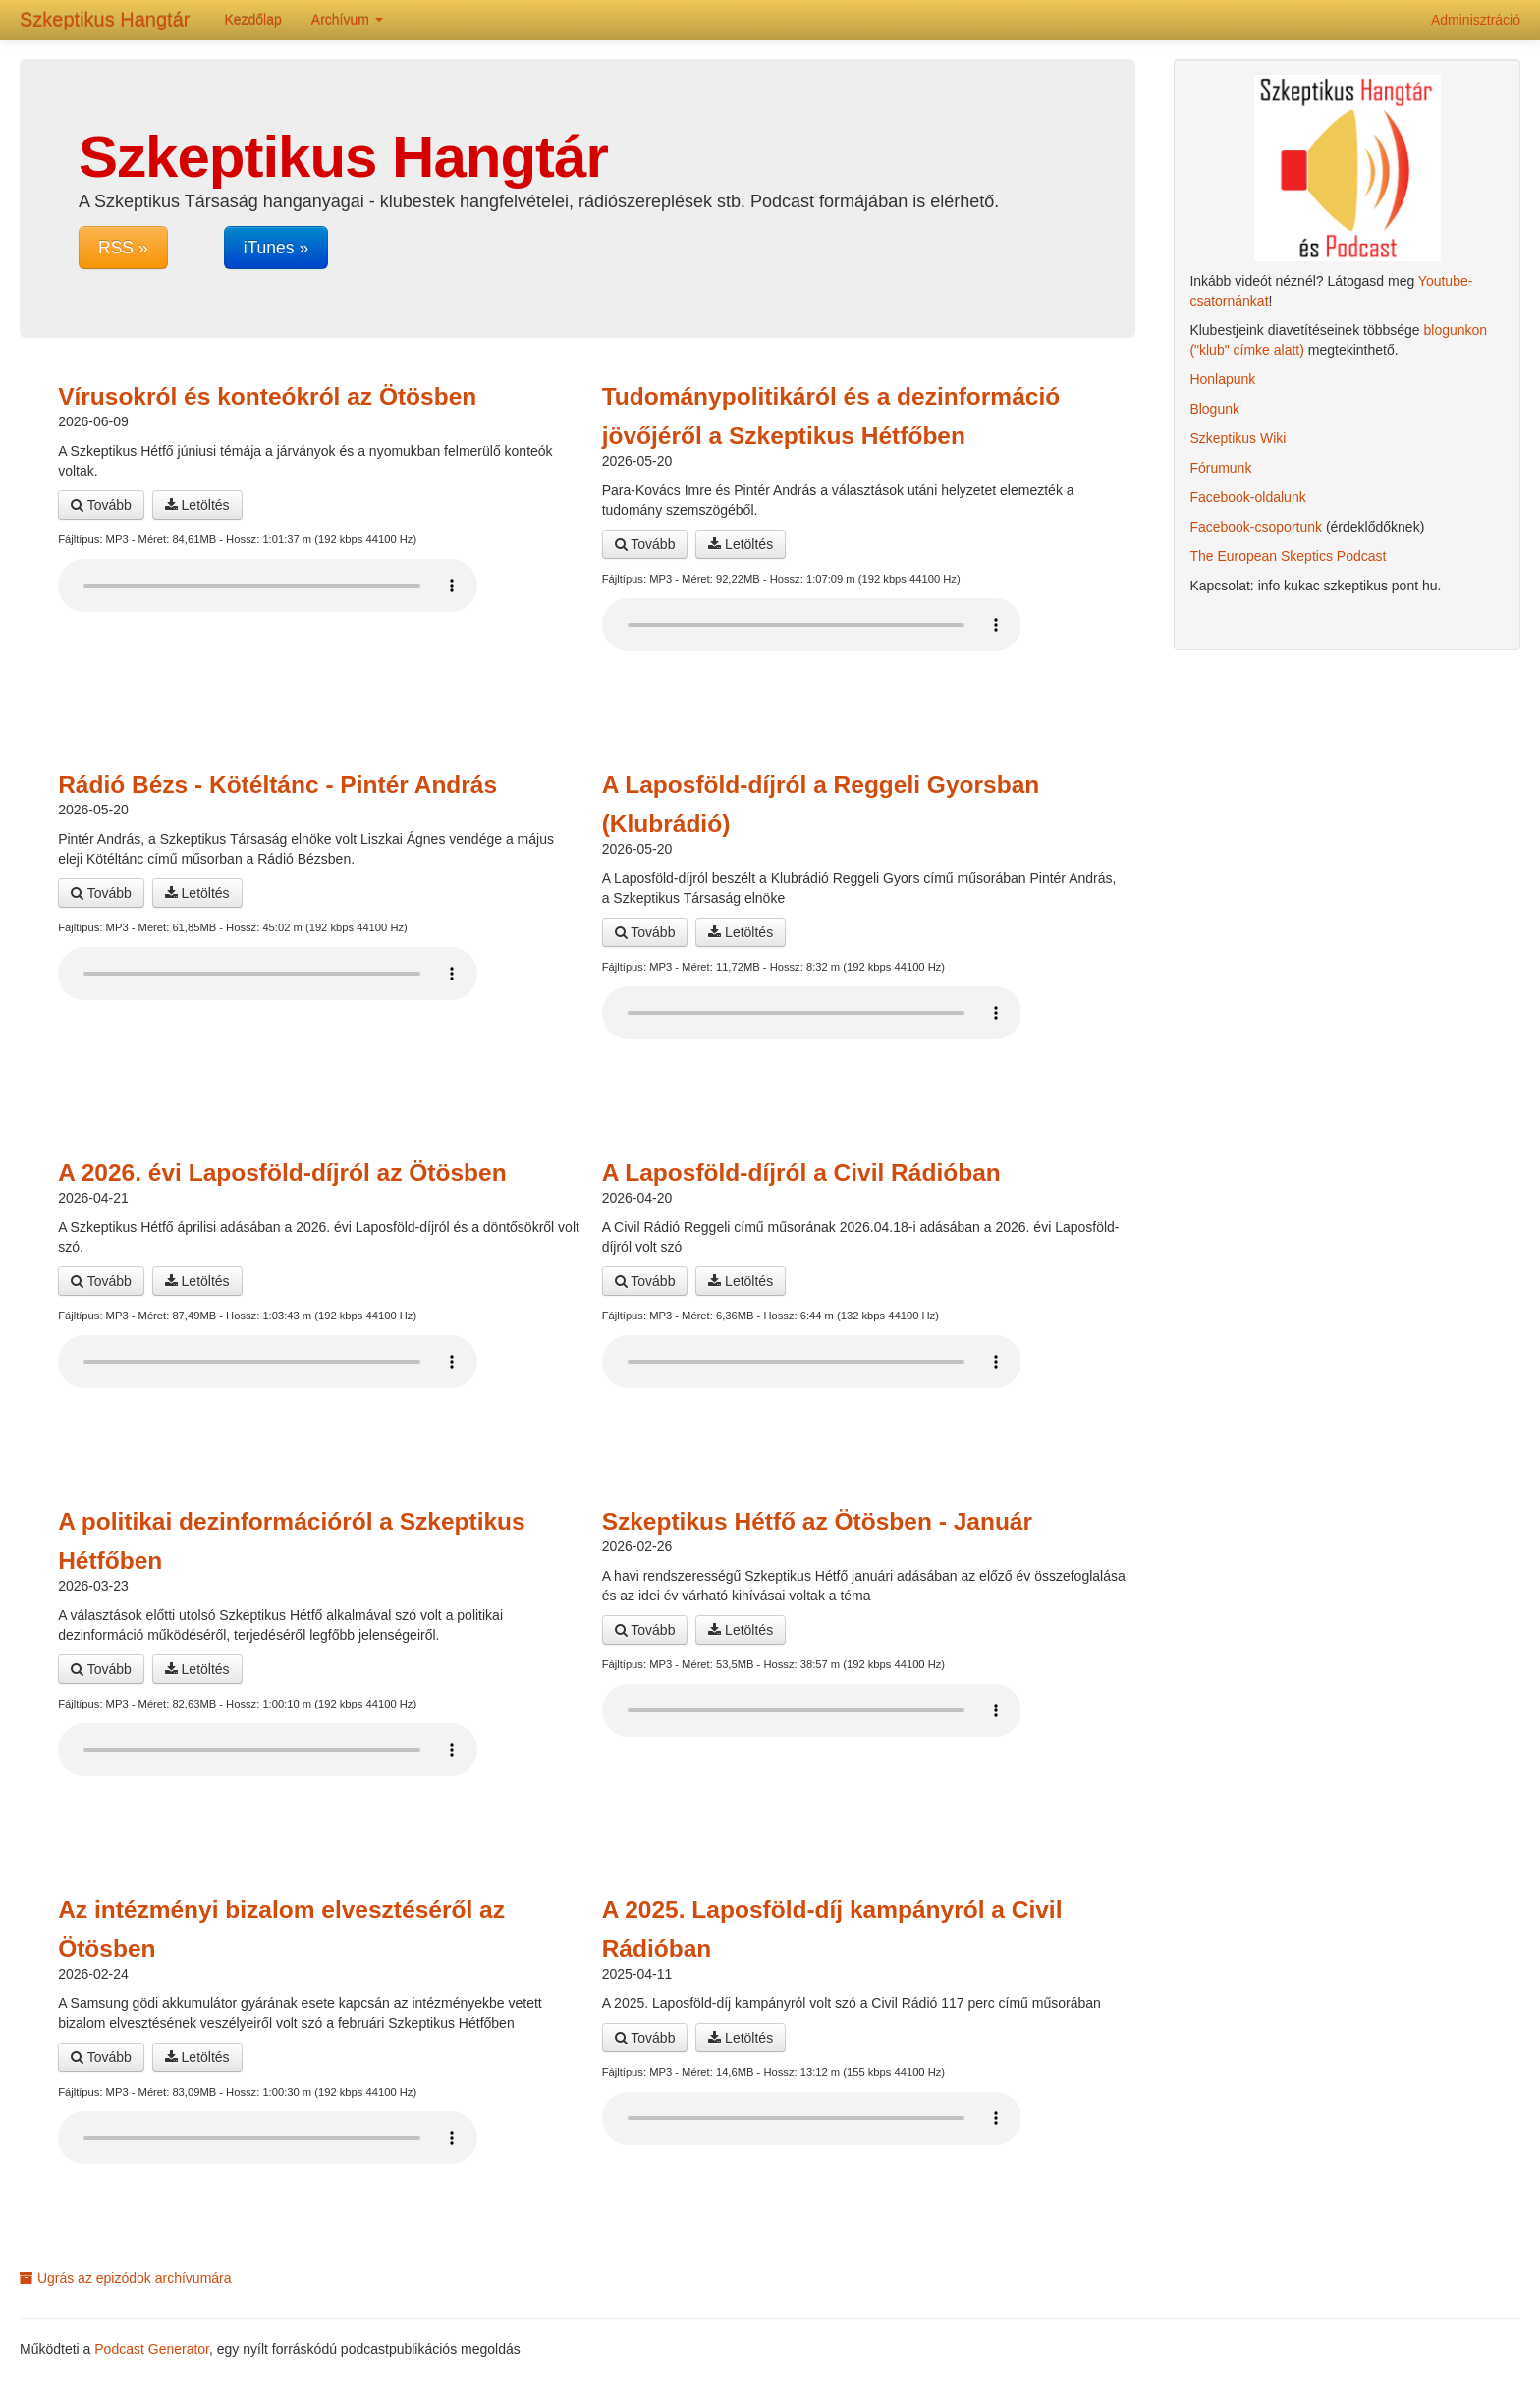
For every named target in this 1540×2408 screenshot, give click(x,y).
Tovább (101, 505)
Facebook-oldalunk (1247, 497)
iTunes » (276, 247)
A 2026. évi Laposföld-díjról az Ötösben (282, 1172)
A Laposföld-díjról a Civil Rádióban (801, 1172)
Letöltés (197, 505)
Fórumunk (1220, 468)
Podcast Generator (151, 2349)
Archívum (347, 20)
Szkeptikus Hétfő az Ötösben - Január (817, 1521)
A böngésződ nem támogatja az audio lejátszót (267, 585)
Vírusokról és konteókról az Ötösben (267, 396)
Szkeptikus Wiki (1237, 438)
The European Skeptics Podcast (1287, 556)
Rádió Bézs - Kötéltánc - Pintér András (277, 784)
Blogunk (1214, 409)
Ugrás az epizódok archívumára (126, 2278)
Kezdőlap (252, 20)
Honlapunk (1222, 379)
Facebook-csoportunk (1255, 526)
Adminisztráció (1475, 20)
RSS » (123, 247)
